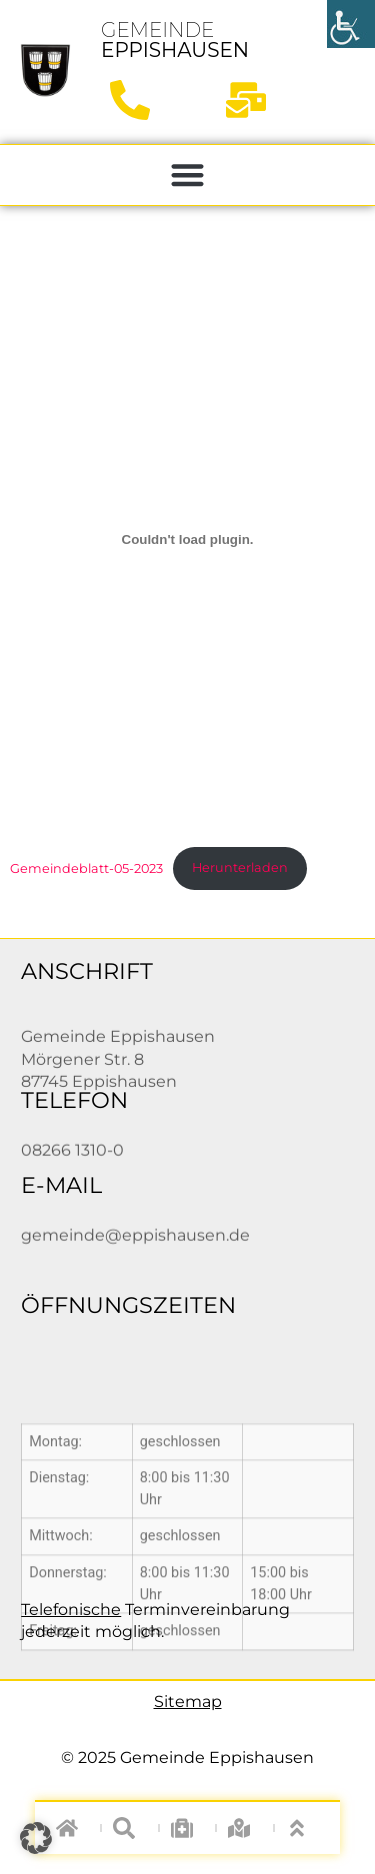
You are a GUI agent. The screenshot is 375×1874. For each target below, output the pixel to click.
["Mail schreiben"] (253, 100)
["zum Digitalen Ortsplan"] (245, 1828)
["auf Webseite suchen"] (130, 1828)
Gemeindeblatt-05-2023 (86, 867)
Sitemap (188, 1701)
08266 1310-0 (72, 1155)
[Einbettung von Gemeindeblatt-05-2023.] (187, 540)
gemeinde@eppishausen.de (135, 1240)
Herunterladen (240, 867)
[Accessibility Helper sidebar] (351, 24)
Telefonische (71, 1609)
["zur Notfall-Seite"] (187, 1828)
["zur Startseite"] (45, 70)
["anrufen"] (137, 100)
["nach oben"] (302, 1828)
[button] (187, 175)
